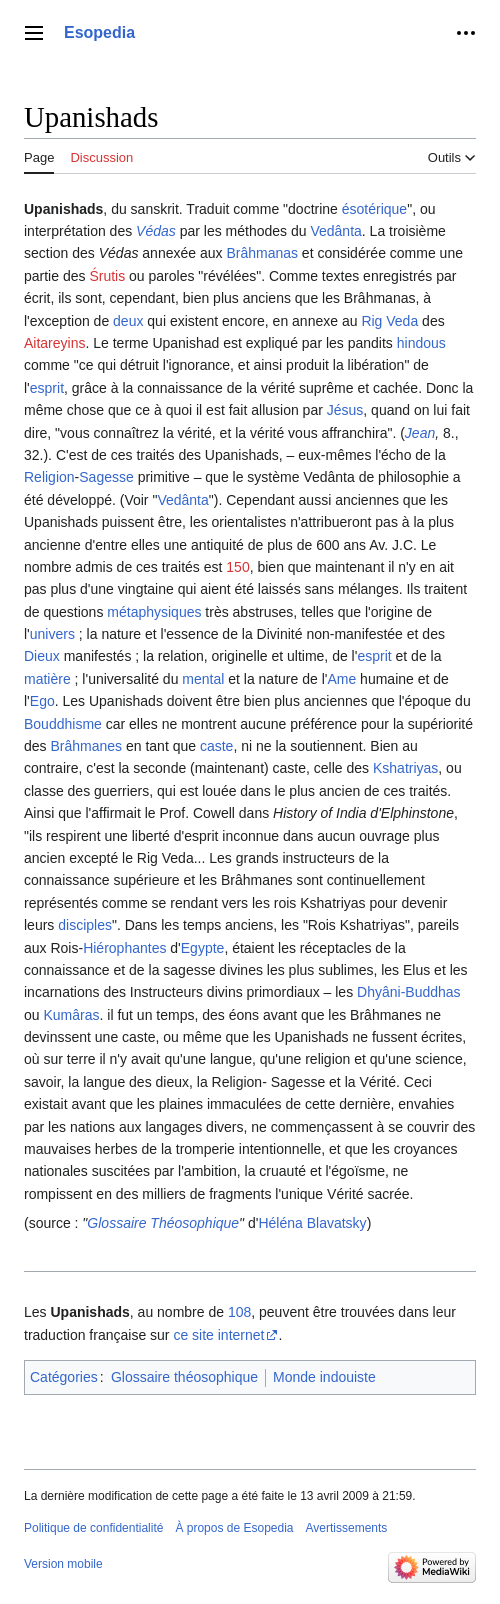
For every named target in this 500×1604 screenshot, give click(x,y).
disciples (85, 925)
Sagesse (106, 477)
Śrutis (107, 276)
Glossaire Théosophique (163, 1223)
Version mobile (63, 1564)
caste (216, 746)
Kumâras (71, 1015)
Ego (42, 701)
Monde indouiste (324, 1377)
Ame (341, 679)
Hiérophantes (124, 948)
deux (128, 321)
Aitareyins (54, 343)
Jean (420, 433)
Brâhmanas (262, 253)
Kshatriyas (405, 768)
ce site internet (218, 1335)
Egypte (203, 948)
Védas (156, 231)
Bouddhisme (63, 724)
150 (237, 567)
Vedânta (335, 231)
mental (203, 679)
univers (52, 634)
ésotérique (374, 209)
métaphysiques (154, 612)
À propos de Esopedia (234, 1528)
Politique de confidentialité (93, 1528)
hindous (421, 343)
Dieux (42, 656)
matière (47, 679)
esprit (47, 388)
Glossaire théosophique (184, 1377)
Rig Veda (389, 321)
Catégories (64, 1377)
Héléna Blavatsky (312, 1223)
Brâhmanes (86, 746)
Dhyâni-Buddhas (409, 992)
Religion (49, 477)
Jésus (345, 410)
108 (239, 1312)
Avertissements (347, 1528)
